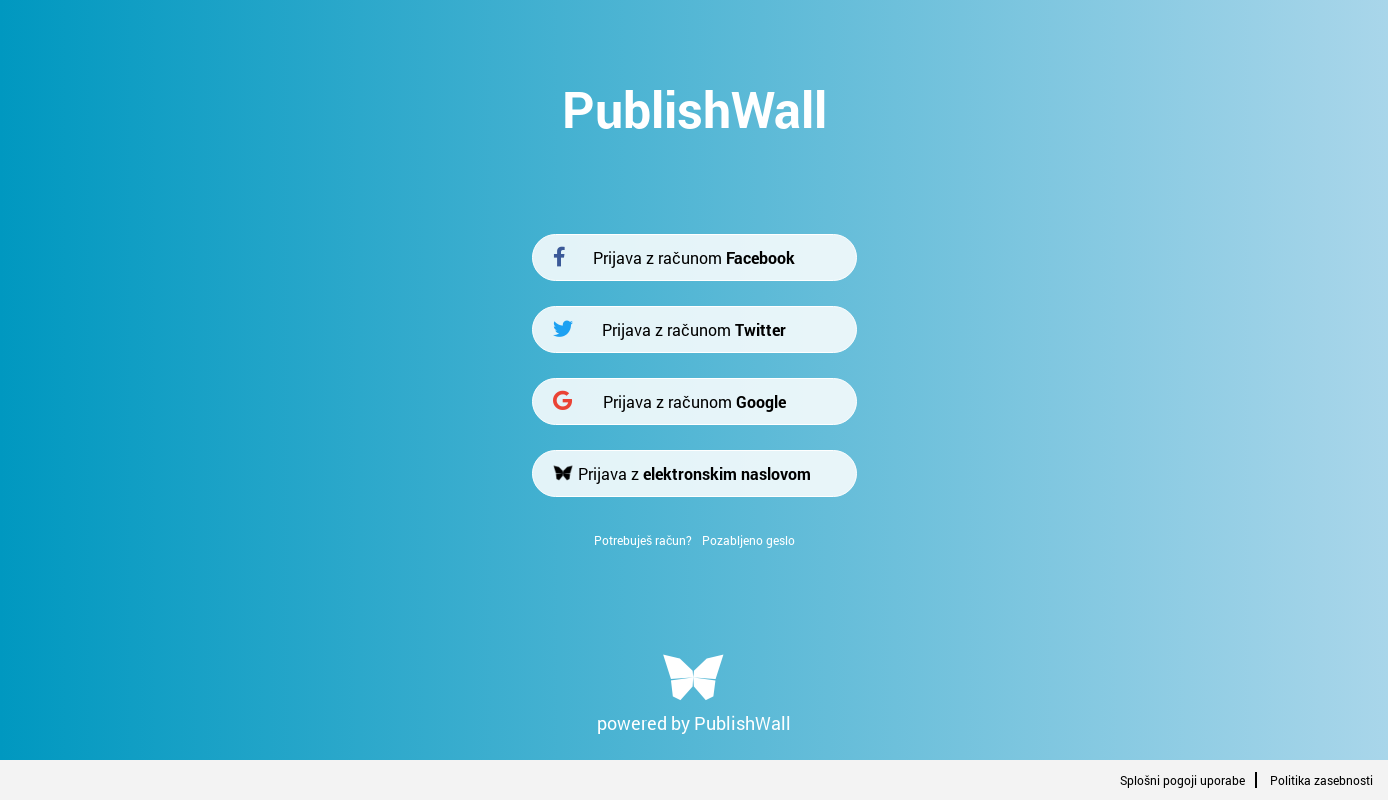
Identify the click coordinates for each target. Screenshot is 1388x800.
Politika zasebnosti (1321, 780)
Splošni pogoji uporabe (1182, 780)
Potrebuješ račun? (643, 540)
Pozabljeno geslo (748, 540)
